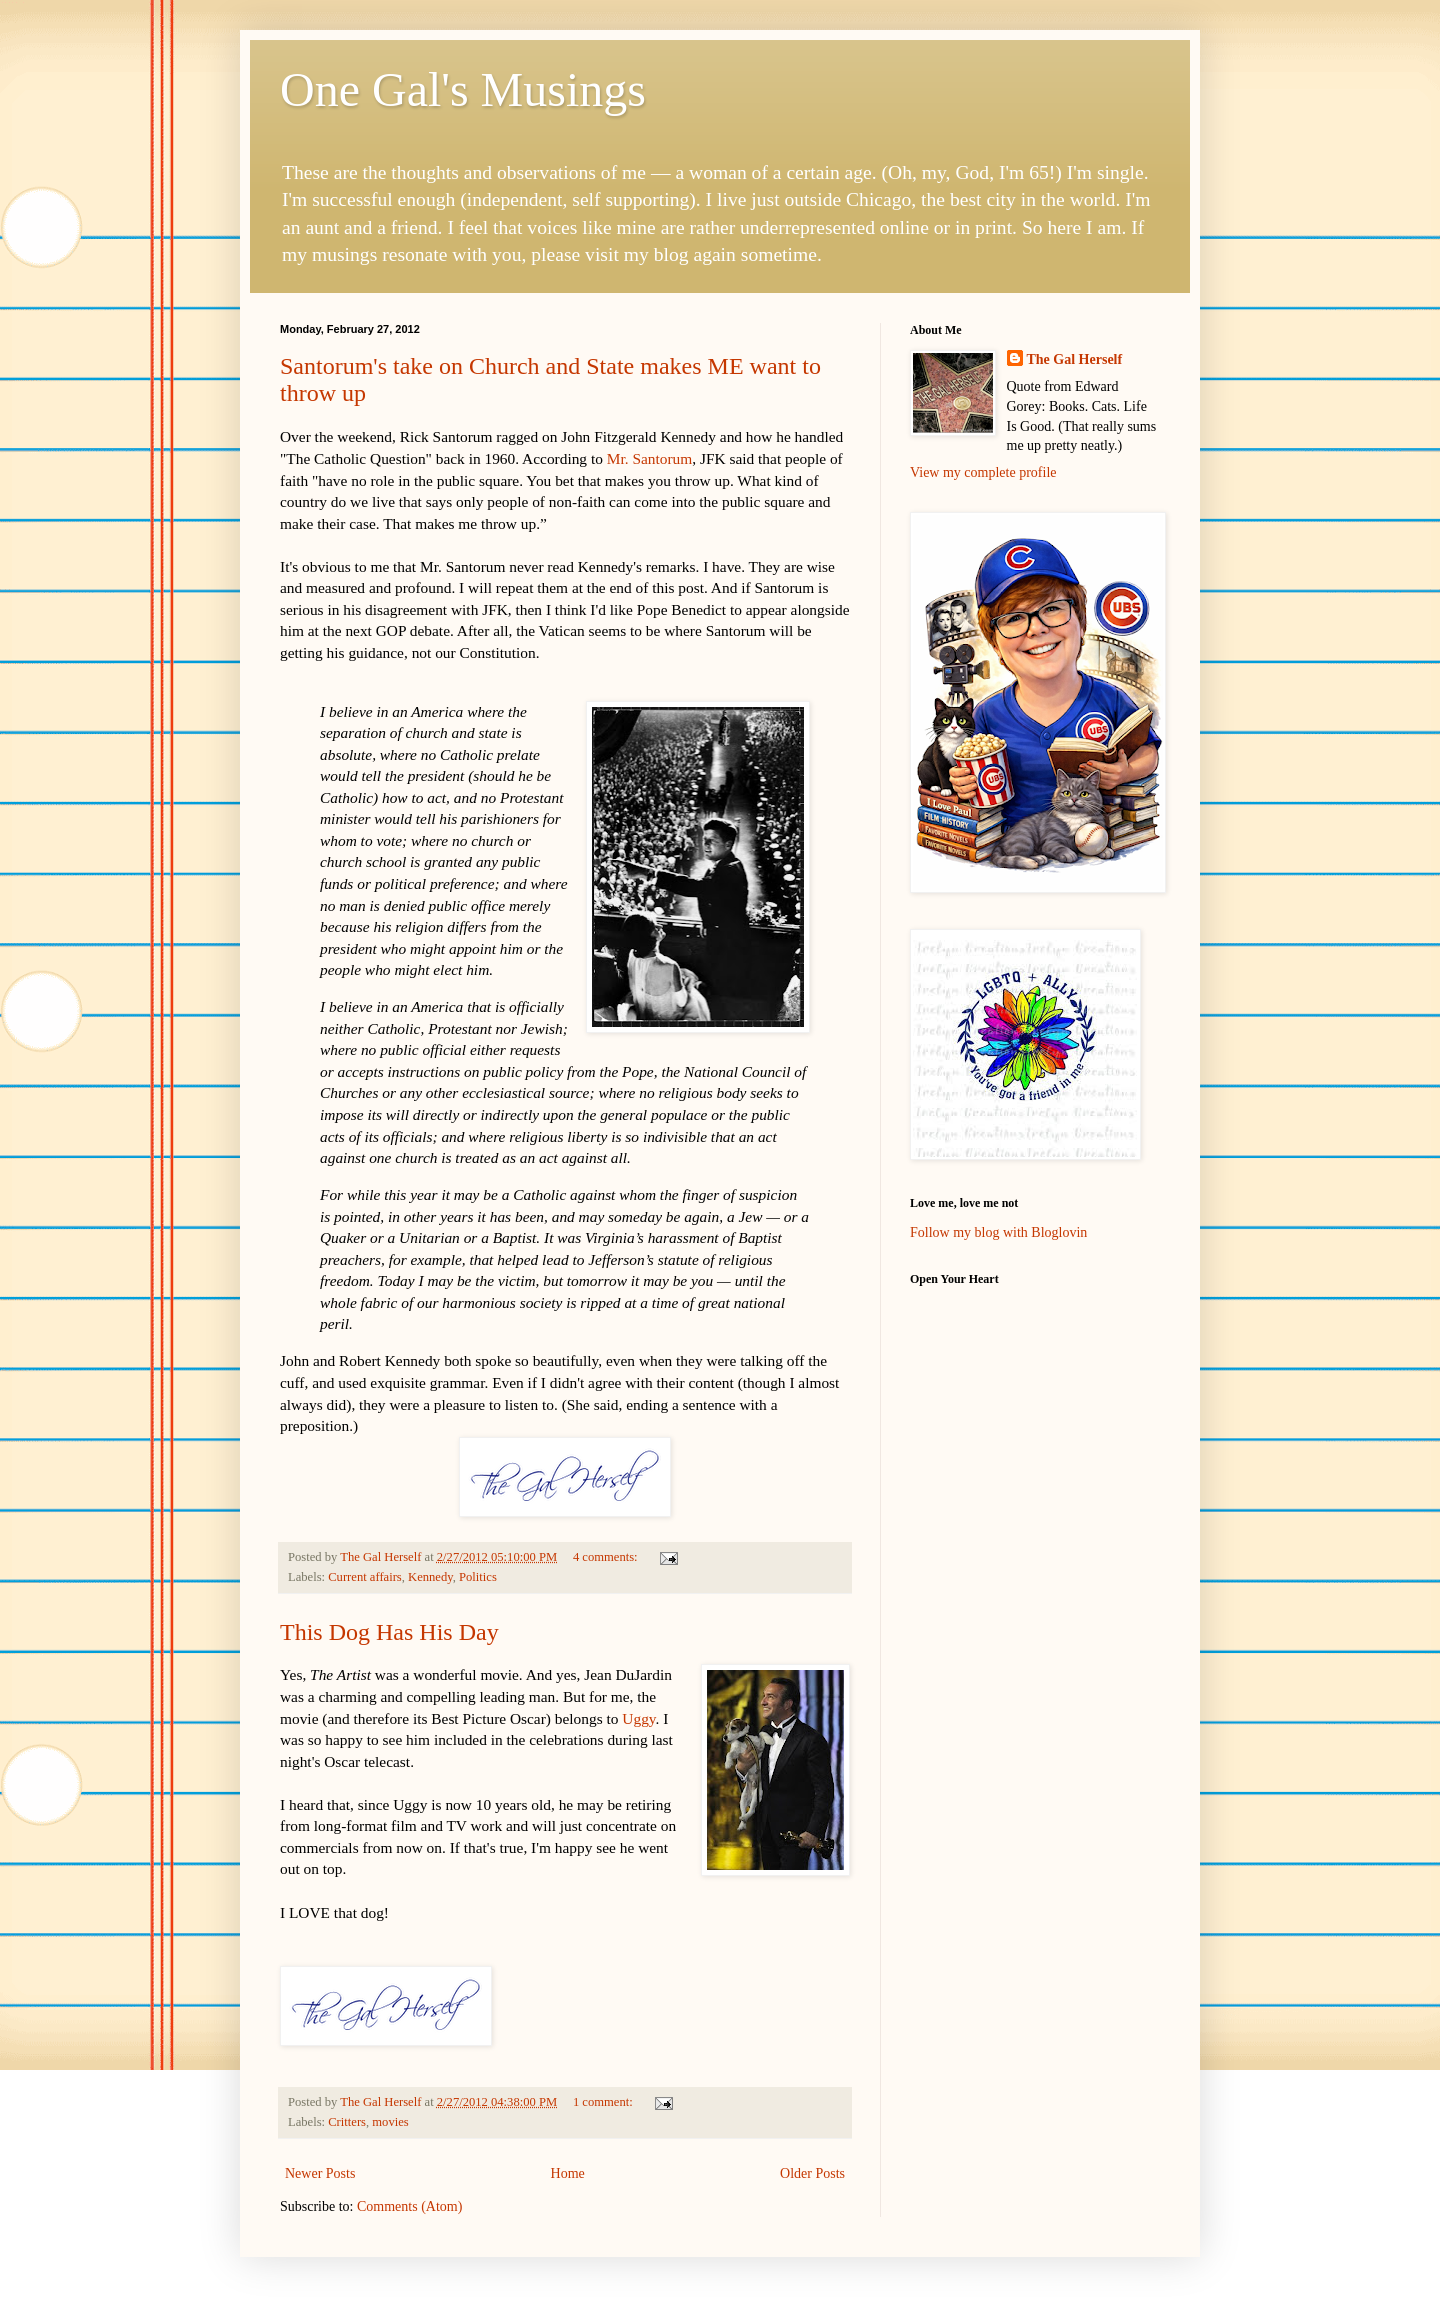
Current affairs (365, 1577)
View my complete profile (983, 472)
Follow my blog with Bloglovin (998, 1232)
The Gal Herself (1075, 359)
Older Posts (812, 2173)
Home (568, 2173)
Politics (478, 1577)
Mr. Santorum (650, 458)
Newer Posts (320, 2173)
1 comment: (604, 2102)
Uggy (638, 1718)
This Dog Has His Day (389, 1632)
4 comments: (607, 1557)
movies (390, 2122)
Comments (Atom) (409, 2206)
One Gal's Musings (463, 89)
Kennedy (430, 1577)
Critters (347, 2122)
